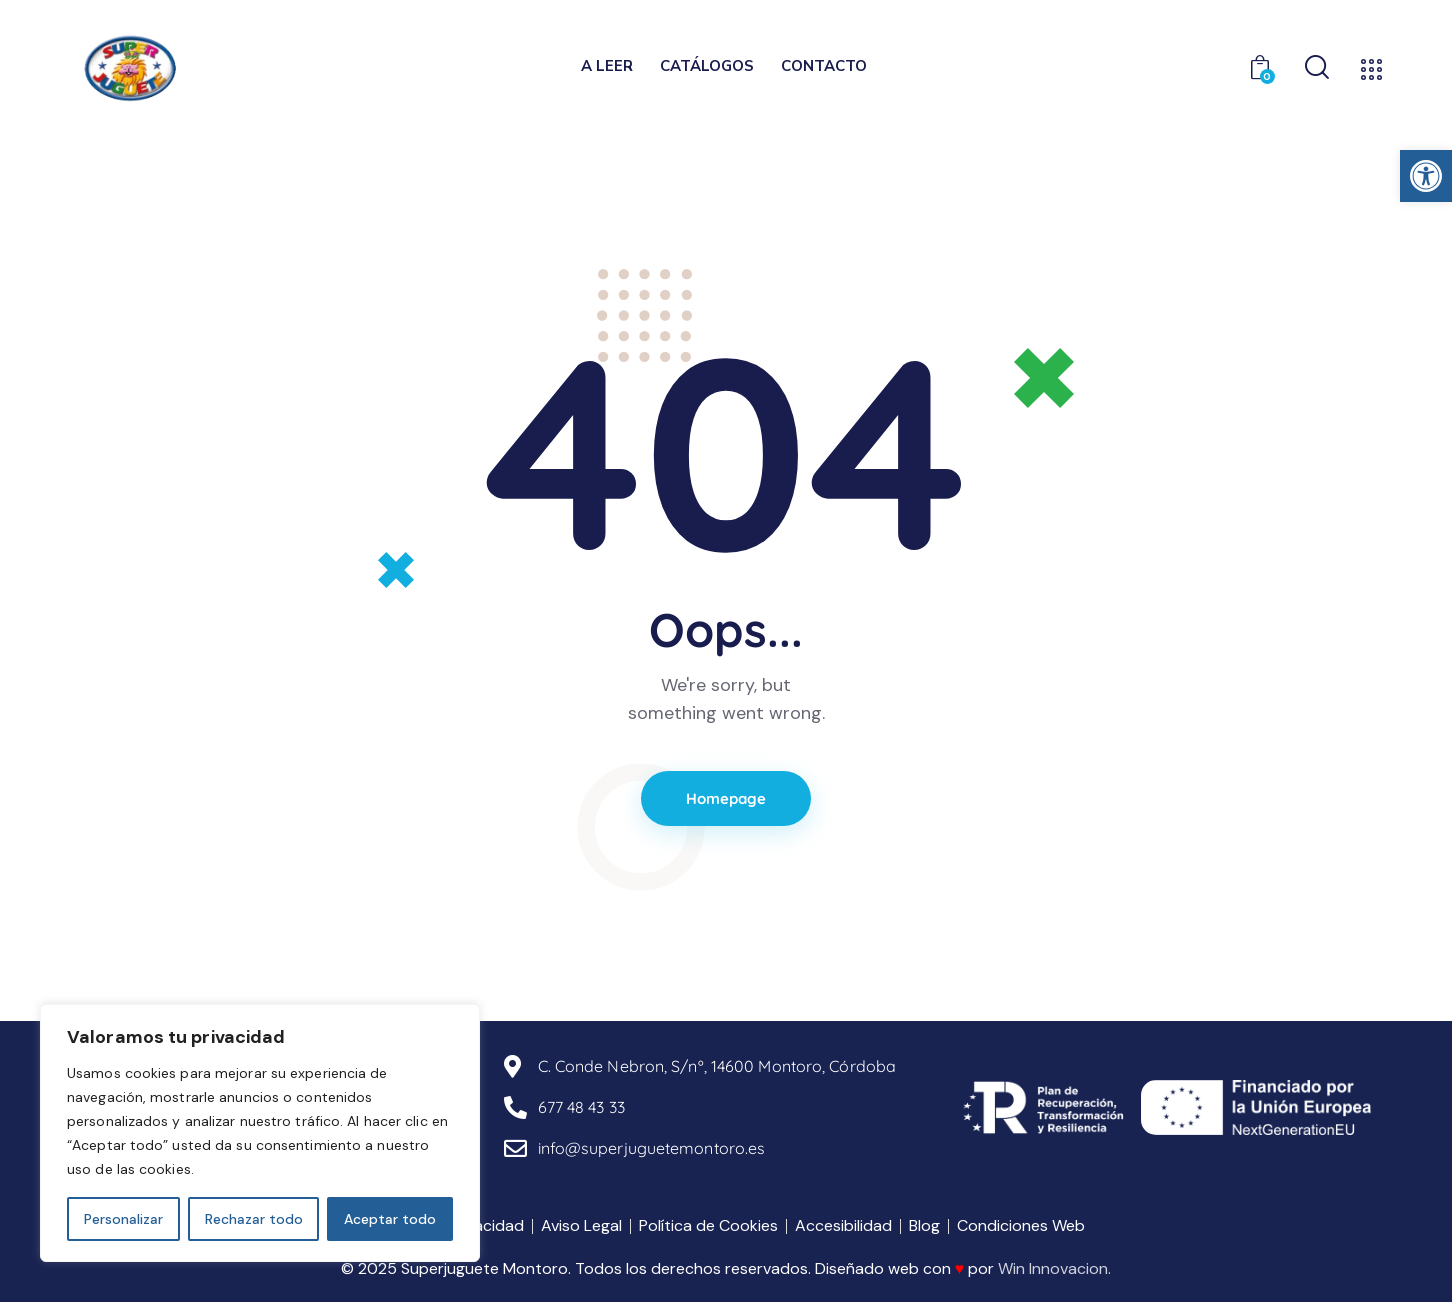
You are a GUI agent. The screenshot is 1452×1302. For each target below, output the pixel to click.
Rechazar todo (254, 1219)
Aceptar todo (390, 1219)
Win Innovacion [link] (1053, 1268)
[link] (1426, 176)
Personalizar (123, 1219)
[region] (260, 1133)
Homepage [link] (726, 798)
